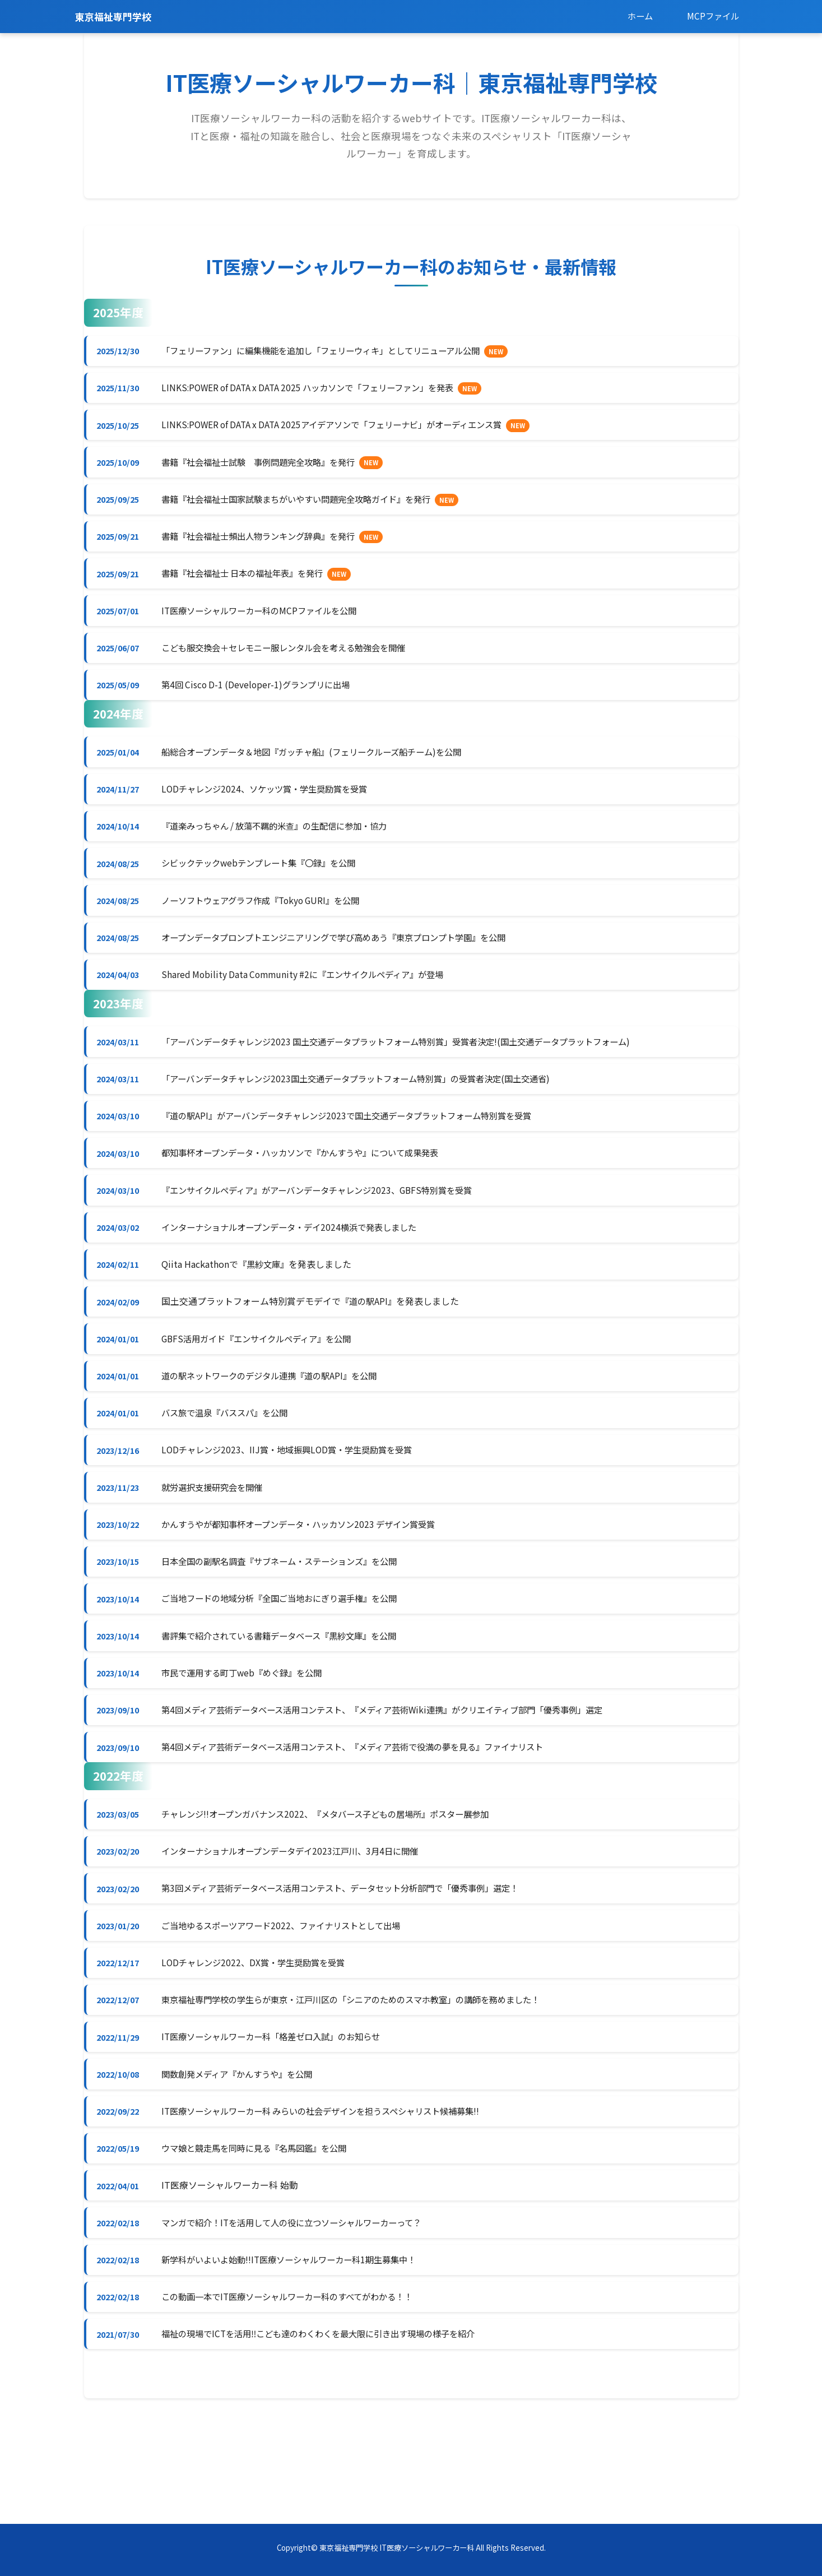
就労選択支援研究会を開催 (218, 1542)
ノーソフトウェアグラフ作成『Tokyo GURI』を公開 (270, 927)
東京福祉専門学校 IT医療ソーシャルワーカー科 (396, 2548)
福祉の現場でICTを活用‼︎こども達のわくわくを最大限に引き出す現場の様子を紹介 (332, 2431)
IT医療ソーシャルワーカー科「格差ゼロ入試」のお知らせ (281, 2118)
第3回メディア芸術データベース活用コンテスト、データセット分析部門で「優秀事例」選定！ (355, 1963)
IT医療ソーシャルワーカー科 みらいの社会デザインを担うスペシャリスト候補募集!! (335, 2196)
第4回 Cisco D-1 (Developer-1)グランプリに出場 (263, 703)
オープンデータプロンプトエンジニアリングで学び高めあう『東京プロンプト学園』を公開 (348, 967)
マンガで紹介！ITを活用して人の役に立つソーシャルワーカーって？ (303, 2313)
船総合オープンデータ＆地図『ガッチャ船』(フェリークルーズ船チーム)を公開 (324, 772)
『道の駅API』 (373, 1347)
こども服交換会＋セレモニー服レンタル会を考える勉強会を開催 (295, 663)
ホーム (634, 16)
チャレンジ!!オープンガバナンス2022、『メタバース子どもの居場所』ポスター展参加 (339, 1884)
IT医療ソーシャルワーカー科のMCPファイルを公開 (268, 625)
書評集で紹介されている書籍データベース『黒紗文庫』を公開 (290, 1699)
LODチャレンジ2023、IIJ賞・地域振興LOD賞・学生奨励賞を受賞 (296, 1504)
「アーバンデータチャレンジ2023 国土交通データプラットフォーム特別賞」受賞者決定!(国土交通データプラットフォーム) (414, 1074)
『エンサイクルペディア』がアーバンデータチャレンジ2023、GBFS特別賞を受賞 (329, 1231)
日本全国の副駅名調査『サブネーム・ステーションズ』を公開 (290, 1621)
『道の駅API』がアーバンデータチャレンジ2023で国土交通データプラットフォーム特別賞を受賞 (361, 1152)
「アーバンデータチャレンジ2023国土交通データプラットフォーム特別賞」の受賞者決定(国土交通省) (371, 1113)
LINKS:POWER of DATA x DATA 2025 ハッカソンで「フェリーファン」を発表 (319, 390)
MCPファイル (711, 16)
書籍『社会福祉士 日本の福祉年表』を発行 (251, 585)
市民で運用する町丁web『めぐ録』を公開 (250, 1737)
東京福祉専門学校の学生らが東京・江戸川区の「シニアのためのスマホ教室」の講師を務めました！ (366, 2079)
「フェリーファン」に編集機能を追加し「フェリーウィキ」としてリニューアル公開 (334, 352)
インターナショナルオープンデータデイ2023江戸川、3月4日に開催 (300, 1923)
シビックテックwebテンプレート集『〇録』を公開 (268, 889)
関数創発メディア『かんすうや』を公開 (245, 2157)
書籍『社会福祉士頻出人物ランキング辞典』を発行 (268, 547)
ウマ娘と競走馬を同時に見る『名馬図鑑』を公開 (263, 2236)
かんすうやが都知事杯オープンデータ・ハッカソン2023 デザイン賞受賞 (310, 1581)
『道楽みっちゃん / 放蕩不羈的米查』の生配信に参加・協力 (285, 849)
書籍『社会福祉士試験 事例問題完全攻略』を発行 (268, 468)
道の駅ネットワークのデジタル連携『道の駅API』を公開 (279, 1426)
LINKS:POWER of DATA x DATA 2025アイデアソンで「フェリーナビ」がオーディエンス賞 (344, 430)
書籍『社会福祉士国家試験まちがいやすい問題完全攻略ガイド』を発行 (308, 508)
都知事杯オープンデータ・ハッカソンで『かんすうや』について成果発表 (312, 1191)
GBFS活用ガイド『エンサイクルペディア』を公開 (265, 1386)
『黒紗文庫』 (268, 1308)
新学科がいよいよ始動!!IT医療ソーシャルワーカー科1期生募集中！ (300, 2352)
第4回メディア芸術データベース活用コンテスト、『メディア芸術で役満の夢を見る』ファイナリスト (368, 1815)
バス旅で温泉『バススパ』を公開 (232, 1464)
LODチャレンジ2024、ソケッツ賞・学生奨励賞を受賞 (273, 810)
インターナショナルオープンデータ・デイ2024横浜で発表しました (300, 1269)
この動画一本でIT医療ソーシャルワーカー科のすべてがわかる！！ (299, 2391)
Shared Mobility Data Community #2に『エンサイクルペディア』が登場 (313, 1005)
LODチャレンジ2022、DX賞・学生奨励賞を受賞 (261, 2040)
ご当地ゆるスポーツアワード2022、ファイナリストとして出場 (291, 2001)
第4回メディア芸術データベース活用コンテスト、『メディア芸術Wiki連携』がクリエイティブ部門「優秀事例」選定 (399, 1776)
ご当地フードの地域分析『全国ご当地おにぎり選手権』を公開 (290, 1659)
